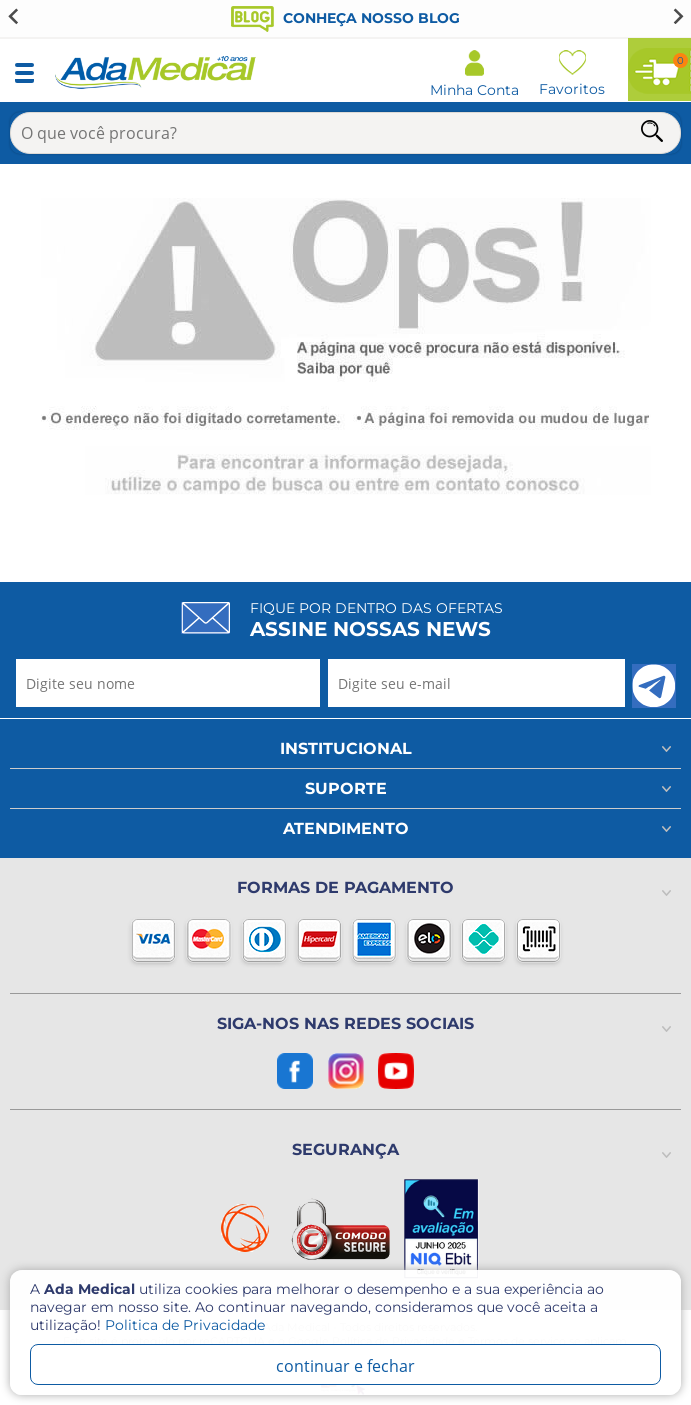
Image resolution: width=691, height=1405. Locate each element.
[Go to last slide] (14, 16)
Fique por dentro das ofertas (376, 620)
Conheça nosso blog (345, 18)
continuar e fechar (345, 1366)
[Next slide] (677, 16)
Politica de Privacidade (185, 1325)
